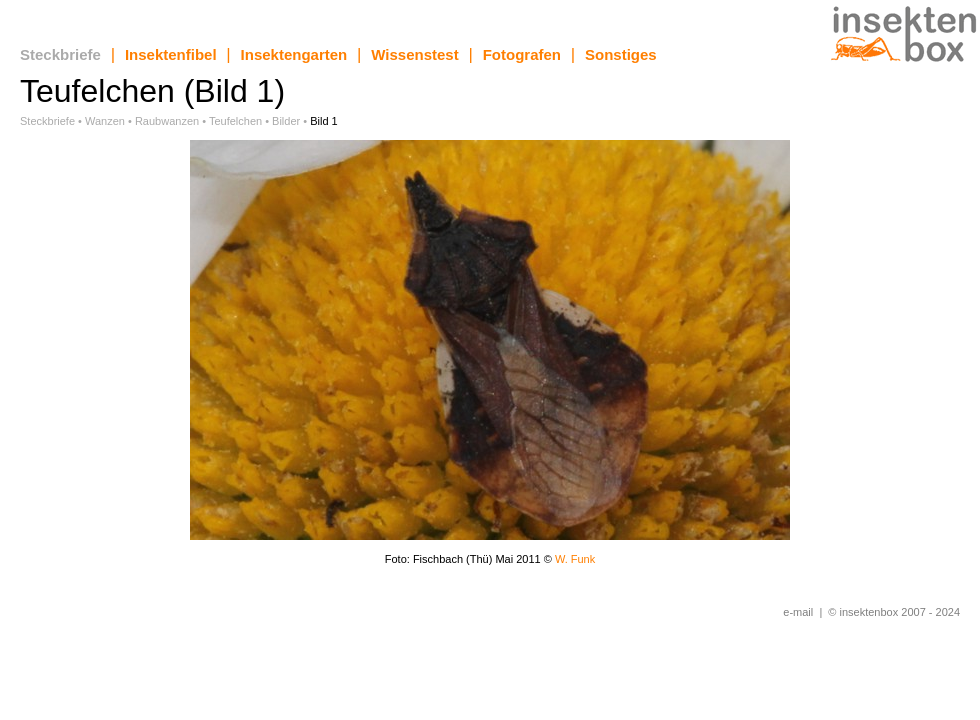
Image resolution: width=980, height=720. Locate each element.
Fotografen (522, 54)
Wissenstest (414, 54)
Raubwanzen (167, 121)
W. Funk (575, 559)
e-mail (798, 612)
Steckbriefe (60, 54)
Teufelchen (235, 121)
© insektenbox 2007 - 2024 (894, 612)
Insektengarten (294, 54)
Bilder (286, 121)
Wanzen (105, 121)
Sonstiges (621, 54)
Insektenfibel (171, 54)
